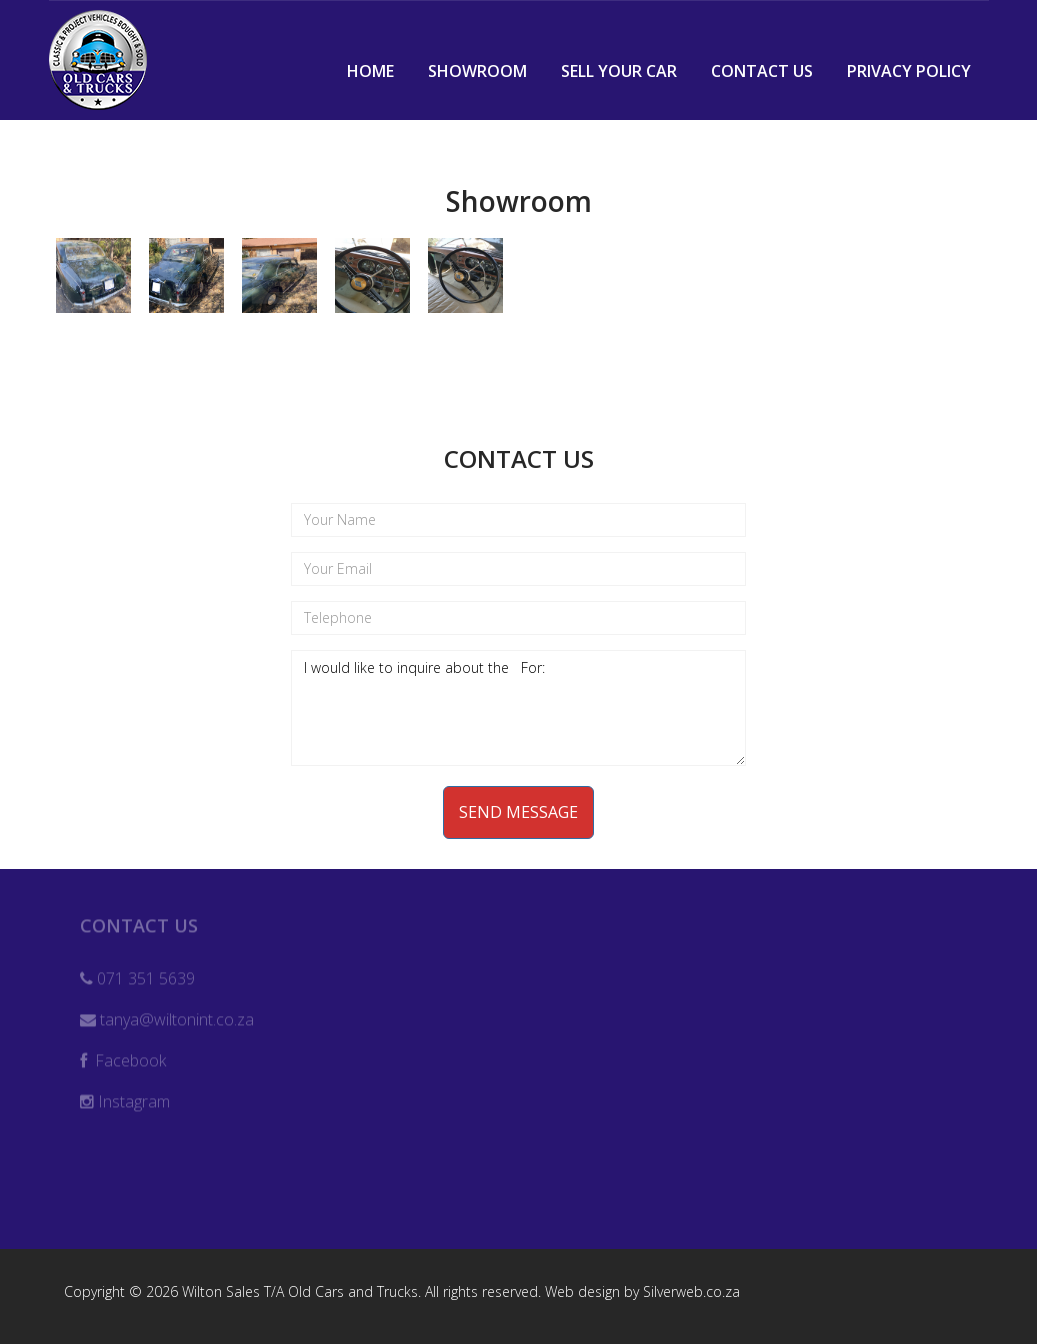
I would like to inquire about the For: (518, 708)
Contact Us (762, 71)
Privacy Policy (909, 71)
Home (370, 71)
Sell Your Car (619, 71)
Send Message (518, 812)
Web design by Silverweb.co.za (642, 1291)
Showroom (477, 71)
